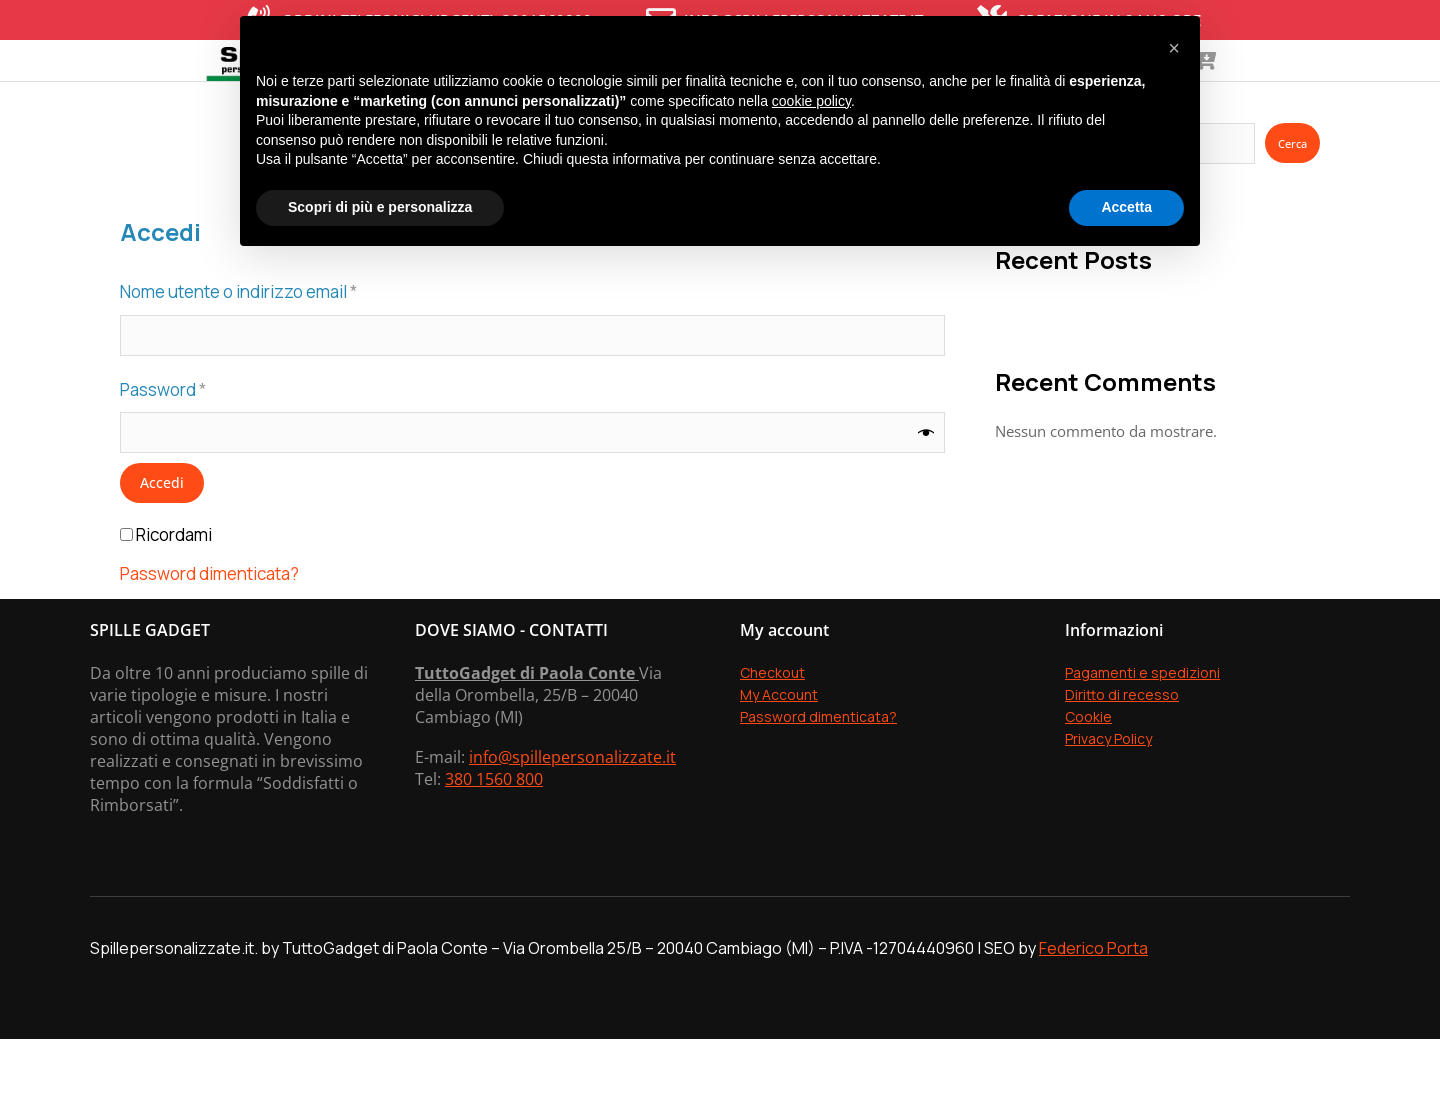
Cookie (1088, 775)
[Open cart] (1368, 90)
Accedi (162, 542)
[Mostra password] (926, 492)
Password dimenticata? (209, 633)
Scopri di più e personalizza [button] (380, 207)
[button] (1174, 48)
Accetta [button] (1126, 207)
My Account (779, 753)
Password (198, 447)
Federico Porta (1093, 1007)
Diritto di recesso (1122, 753)
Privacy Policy (1108, 797)
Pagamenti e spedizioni (1142, 731)
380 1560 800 (494, 838)
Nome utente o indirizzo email (274, 349)
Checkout (772, 731)
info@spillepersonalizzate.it (572, 816)
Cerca (1292, 202)
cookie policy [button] (811, 101)
